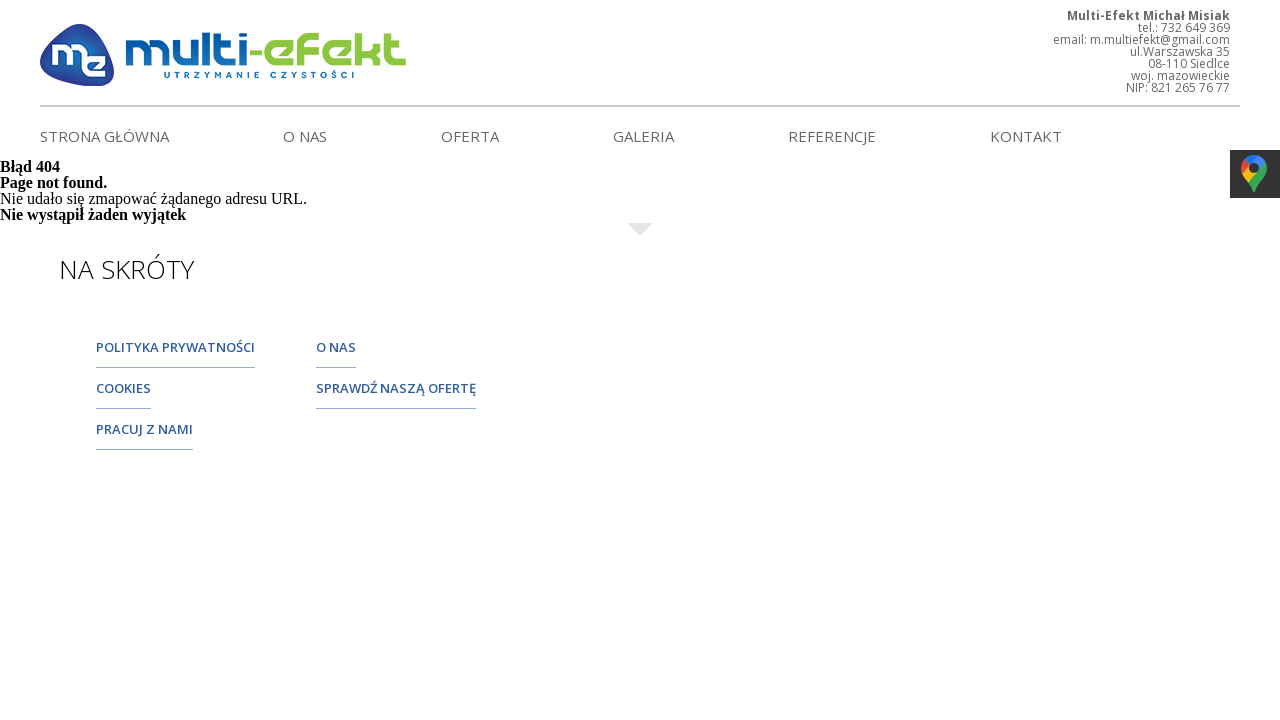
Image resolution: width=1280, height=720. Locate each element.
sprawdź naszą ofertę (396, 388)
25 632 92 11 (731, 396)
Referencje (832, 136)
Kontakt (1026, 136)
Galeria (643, 136)
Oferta (470, 136)
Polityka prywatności (175, 347)
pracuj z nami (144, 429)
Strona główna (104, 136)
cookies (123, 388)
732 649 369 (729, 433)
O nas (305, 136)
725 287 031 (729, 470)
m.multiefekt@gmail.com (794, 359)
